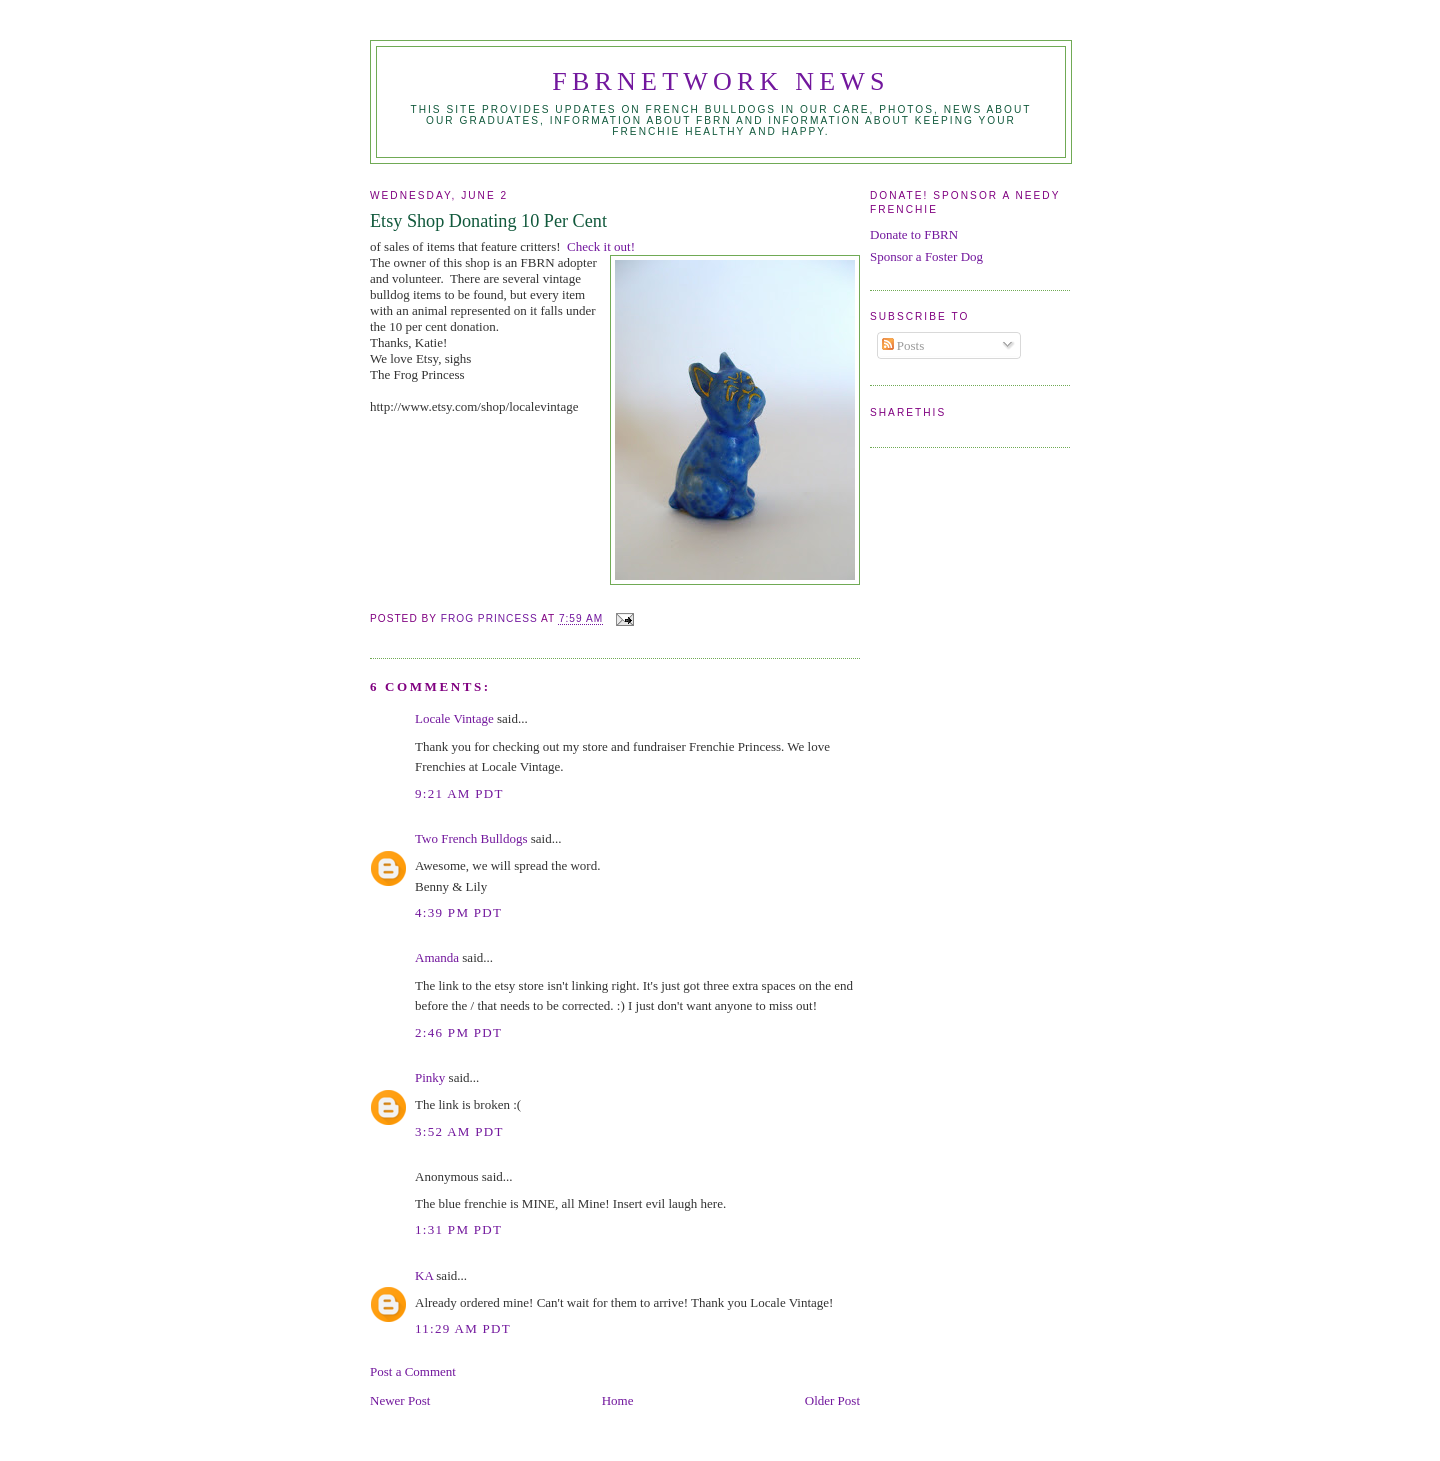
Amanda (437, 957)
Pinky (430, 1077)
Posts (903, 345)
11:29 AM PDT (463, 1328)
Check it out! (601, 246)
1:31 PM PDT (458, 1229)
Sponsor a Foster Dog (926, 256)
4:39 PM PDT (458, 912)
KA (424, 1275)
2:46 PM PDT (458, 1032)
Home (618, 1400)
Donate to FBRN (914, 234)
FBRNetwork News (720, 81)
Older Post (832, 1400)
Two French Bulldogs (471, 838)
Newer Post (400, 1400)
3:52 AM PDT (459, 1131)
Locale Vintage (454, 718)
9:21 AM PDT (459, 793)
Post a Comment (413, 1371)
